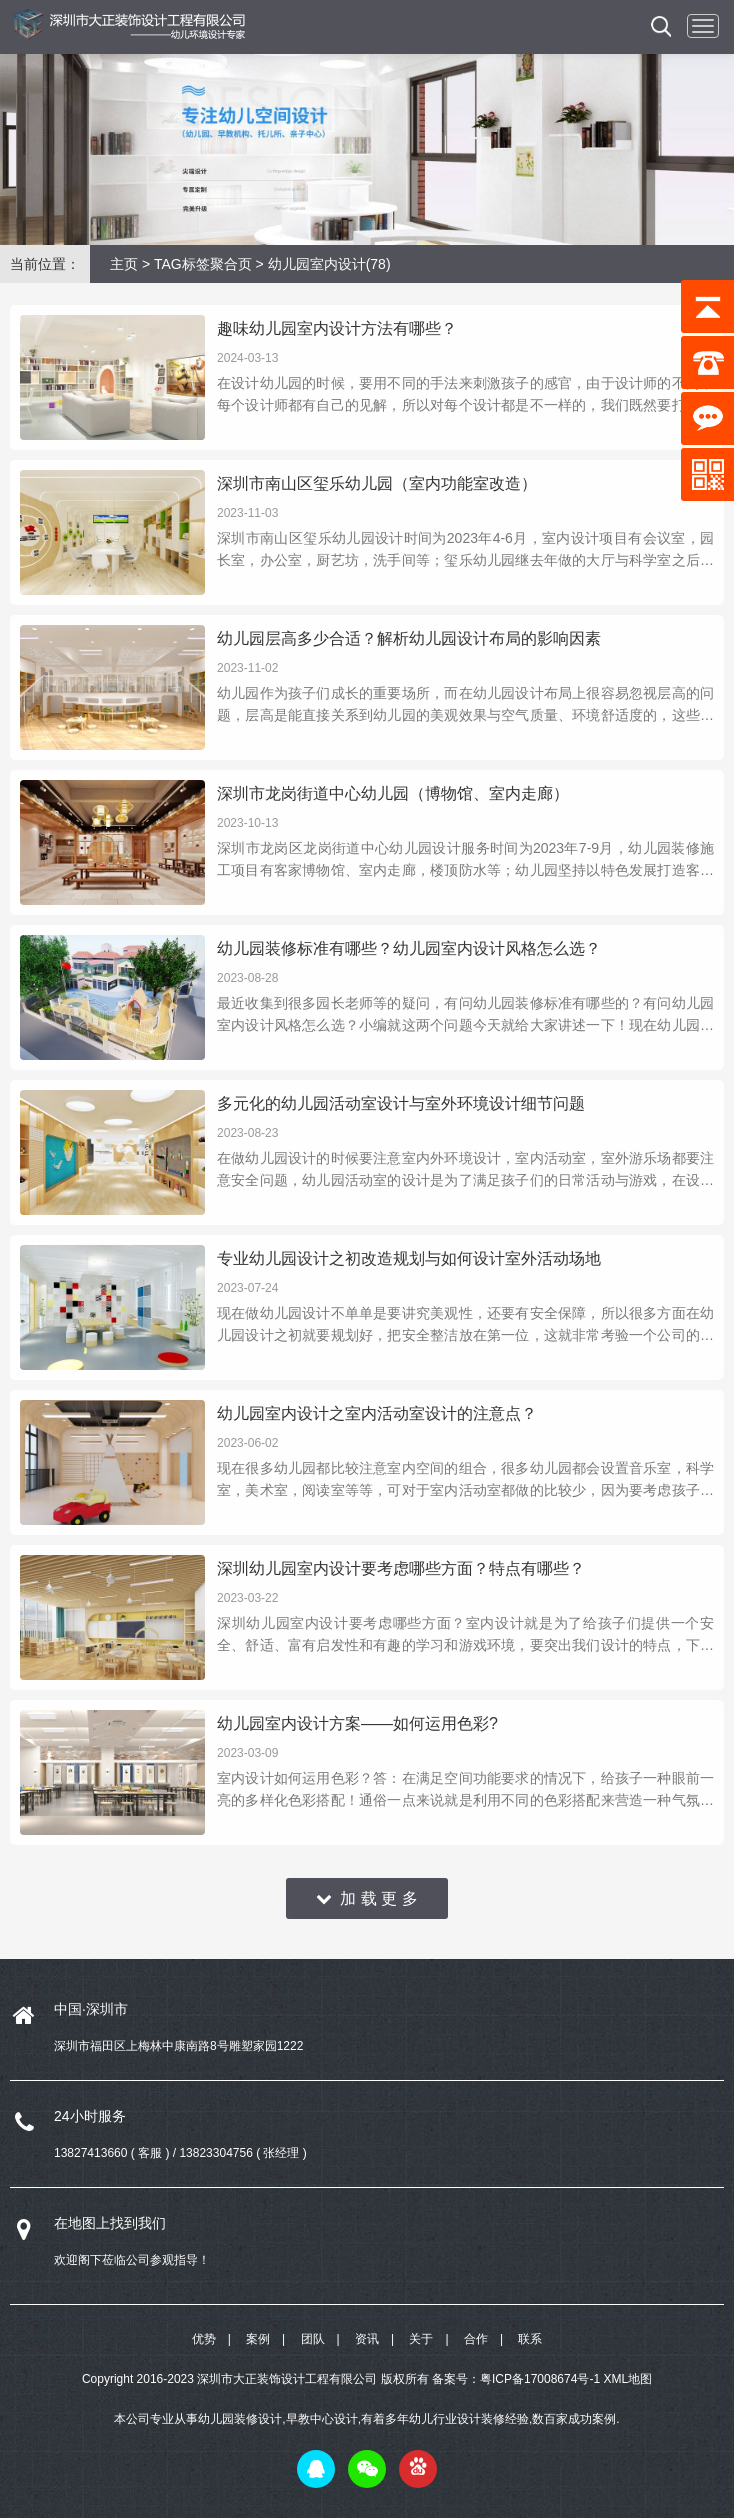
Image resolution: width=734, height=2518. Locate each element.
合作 (476, 2339)
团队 (313, 2339)
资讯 (367, 2339)
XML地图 (627, 2379)
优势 (204, 2339)
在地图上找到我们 (110, 2223)
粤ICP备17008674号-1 (540, 2379)
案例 (258, 2339)
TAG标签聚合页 (203, 264)
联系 (530, 2339)
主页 (124, 264)
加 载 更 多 (366, 1898)
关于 (421, 2339)
